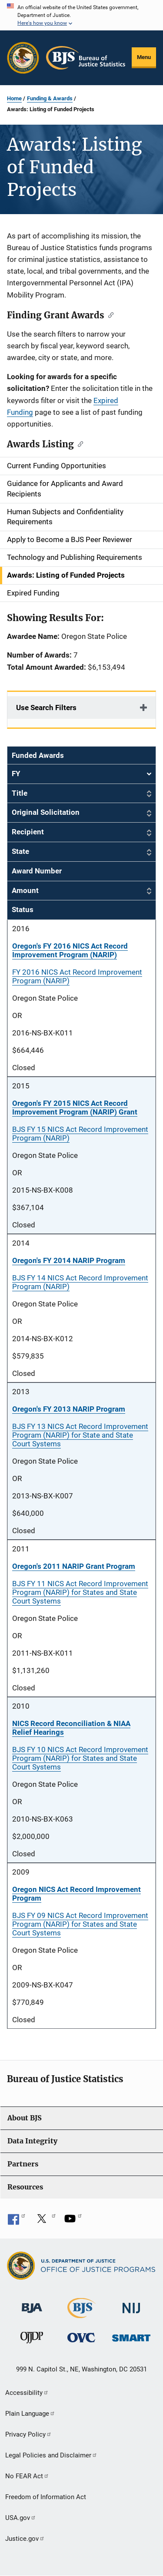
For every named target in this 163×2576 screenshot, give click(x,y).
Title (19, 793)
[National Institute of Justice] (131, 2304)
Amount (25, 890)
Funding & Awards (50, 98)
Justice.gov (25, 2539)
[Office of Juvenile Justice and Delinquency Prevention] (31, 2339)
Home (14, 98)
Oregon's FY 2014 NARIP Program (68, 1260)
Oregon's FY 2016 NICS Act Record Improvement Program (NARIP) (70, 950)
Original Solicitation (46, 812)
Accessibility (27, 2393)
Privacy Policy (28, 2434)
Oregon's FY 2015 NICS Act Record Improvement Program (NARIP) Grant (74, 1107)
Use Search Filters (46, 707)
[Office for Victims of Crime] (81, 2337)
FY (81, 774)
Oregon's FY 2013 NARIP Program (68, 1409)
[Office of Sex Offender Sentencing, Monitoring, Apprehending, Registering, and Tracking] (131, 2335)
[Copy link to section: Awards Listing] (78, 443)
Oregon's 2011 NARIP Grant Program (73, 1566)
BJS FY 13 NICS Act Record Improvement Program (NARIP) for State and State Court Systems (80, 1435)
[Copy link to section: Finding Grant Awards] (108, 314)
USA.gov (20, 2518)
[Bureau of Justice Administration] (32, 2304)
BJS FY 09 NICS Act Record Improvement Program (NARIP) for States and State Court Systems (80, 1924)
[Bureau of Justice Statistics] (81, 2314)
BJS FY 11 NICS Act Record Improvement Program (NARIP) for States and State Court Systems (80, 1592)
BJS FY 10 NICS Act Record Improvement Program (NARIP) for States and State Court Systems (80, 1758)
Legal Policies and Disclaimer (51, 2455)
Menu (144, 57)
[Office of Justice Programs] (23, 58)
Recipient (28, 831)
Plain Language (30, 2413)
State (20, 851)
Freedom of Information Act (45, 2497)
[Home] (85, 57)
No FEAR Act (27, 2476)
